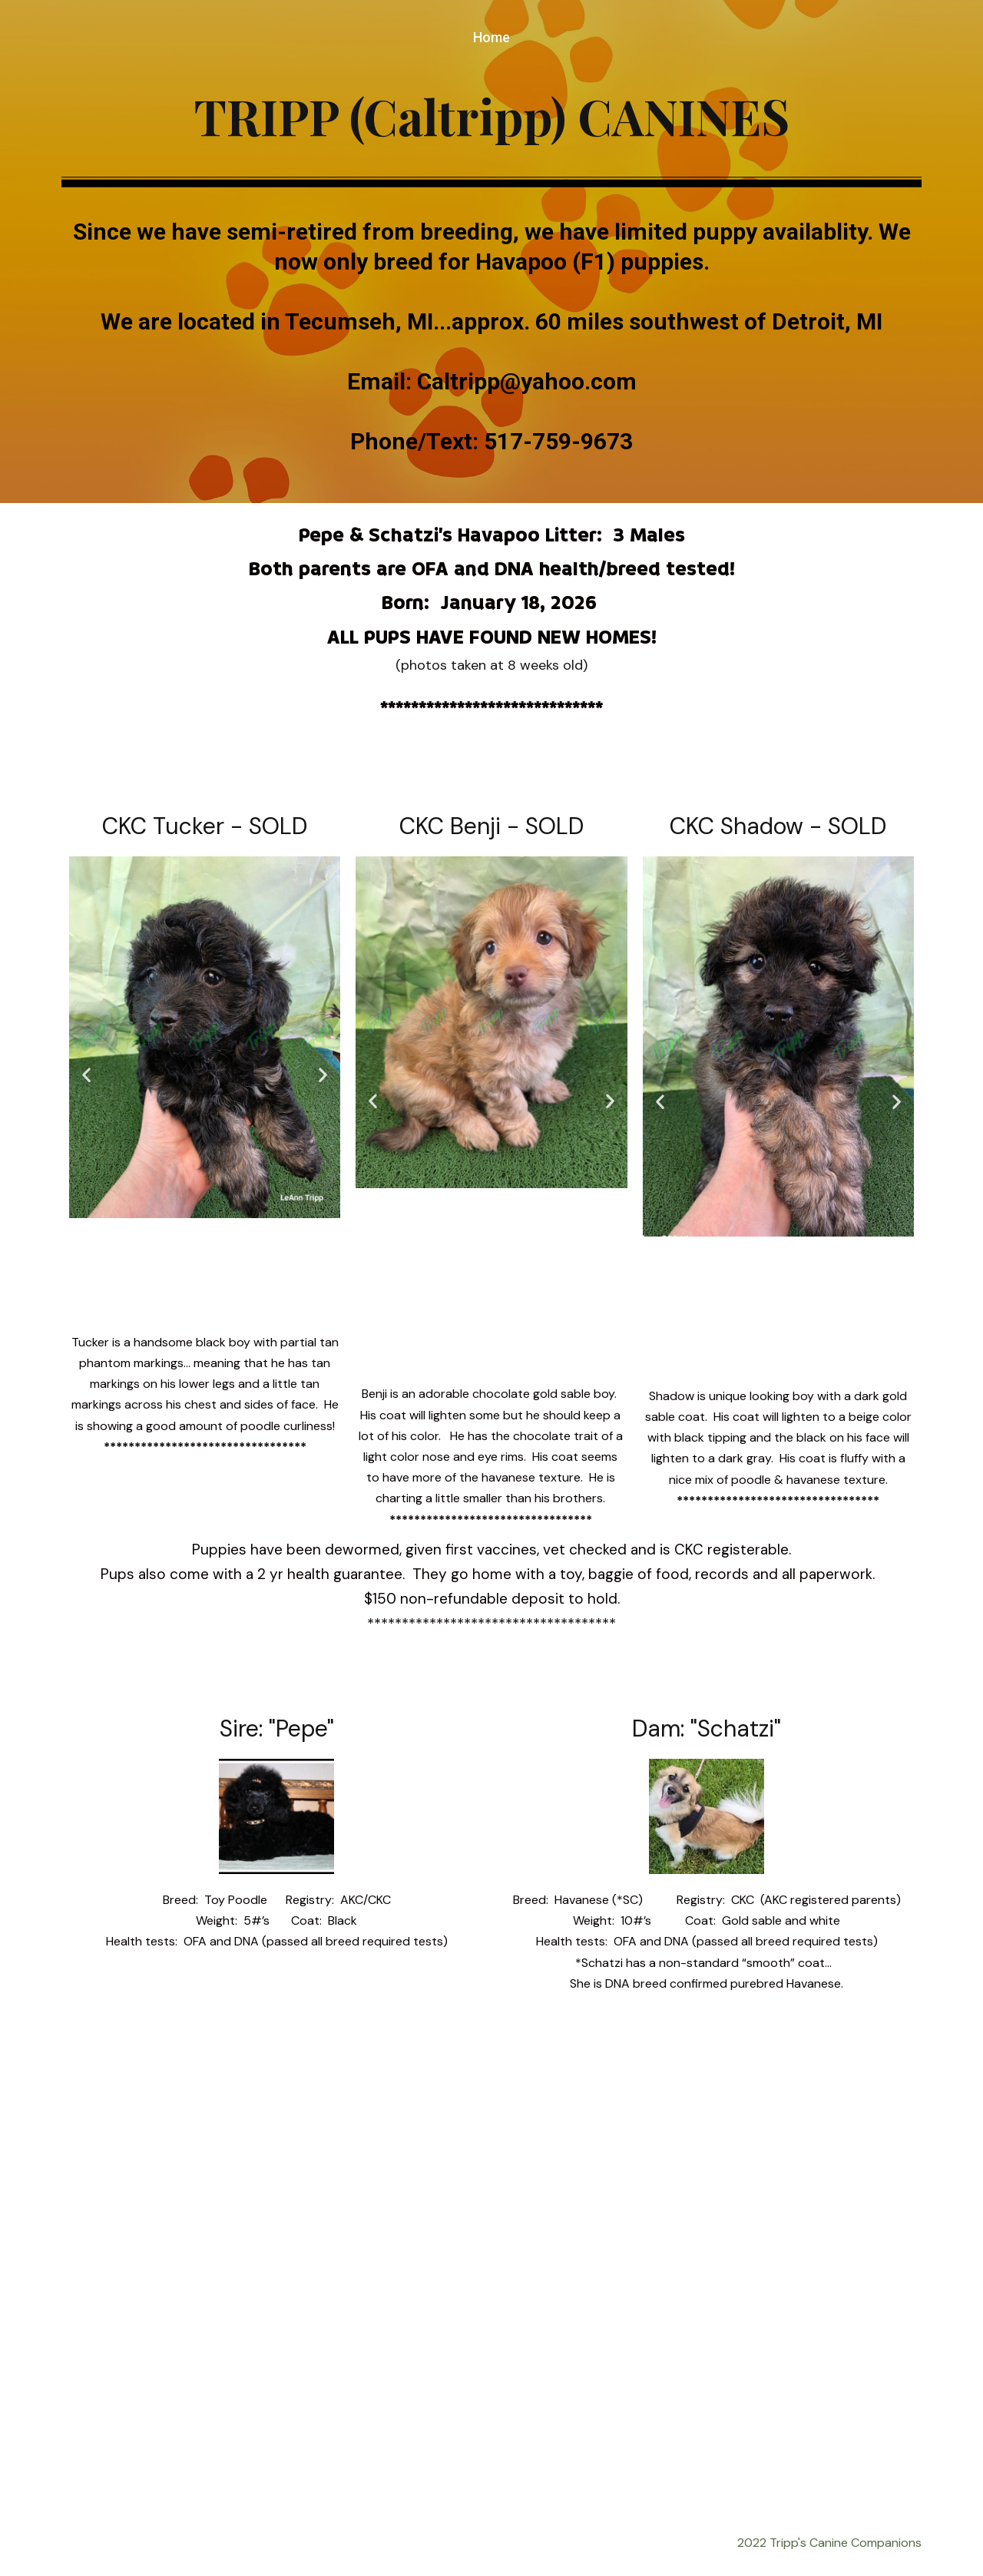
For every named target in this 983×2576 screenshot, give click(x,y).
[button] (86, 1074)
